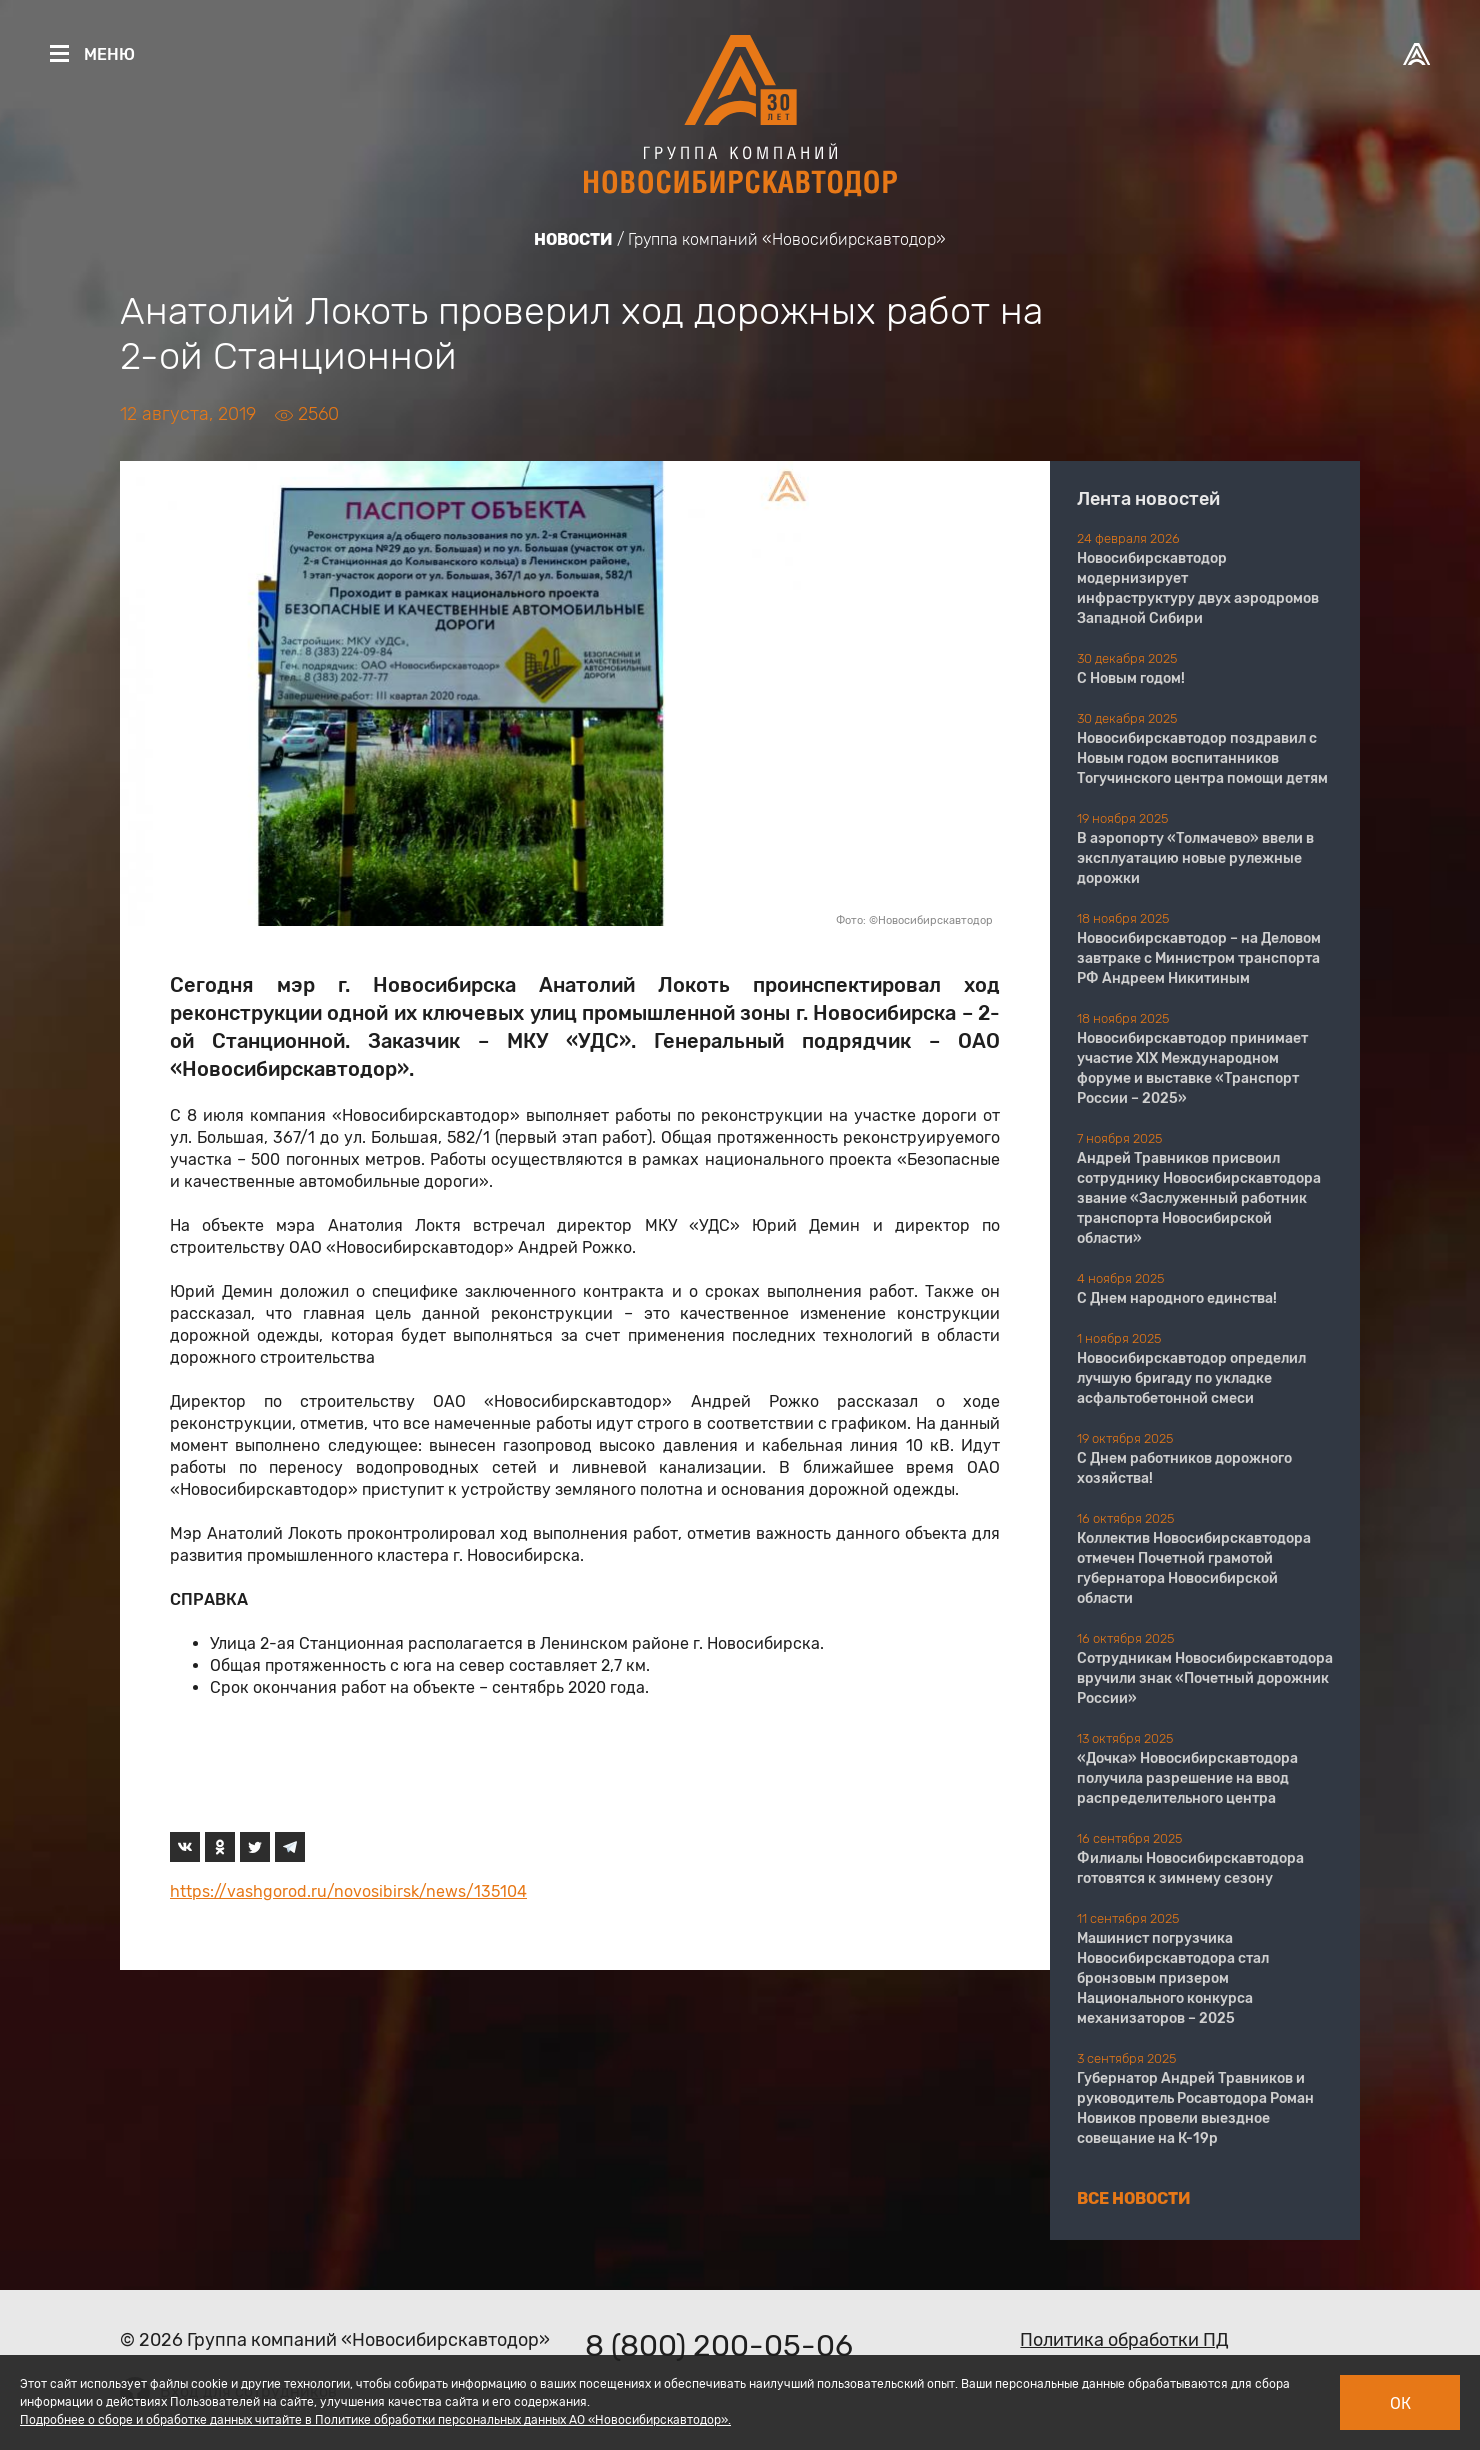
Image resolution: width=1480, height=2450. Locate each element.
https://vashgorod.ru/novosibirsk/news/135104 (348, 1891)
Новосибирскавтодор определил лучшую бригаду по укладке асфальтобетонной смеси (1191, 1378)
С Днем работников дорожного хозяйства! (1184, 1468)
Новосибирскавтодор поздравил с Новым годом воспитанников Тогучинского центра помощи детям (1202, 758)
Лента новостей (1148, 499)
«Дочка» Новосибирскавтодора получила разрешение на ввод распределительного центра (1187, 1778)
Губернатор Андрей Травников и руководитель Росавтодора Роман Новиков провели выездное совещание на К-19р (1195, 2108)
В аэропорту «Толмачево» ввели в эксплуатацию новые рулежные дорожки (1195, 858)
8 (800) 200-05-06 (719, 2346)
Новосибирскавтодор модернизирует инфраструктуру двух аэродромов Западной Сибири (1198, 588)
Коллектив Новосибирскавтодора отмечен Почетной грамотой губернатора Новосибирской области (1194, 1568)
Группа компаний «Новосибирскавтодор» (787, 239)
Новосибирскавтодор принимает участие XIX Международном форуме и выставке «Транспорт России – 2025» (1192, 1068)
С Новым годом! (1131, 678)
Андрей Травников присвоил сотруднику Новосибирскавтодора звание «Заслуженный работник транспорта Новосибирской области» (1199, 1198)
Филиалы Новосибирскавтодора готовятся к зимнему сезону (1190, 1868)
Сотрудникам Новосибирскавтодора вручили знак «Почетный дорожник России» (1205, 1678)
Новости (573, 239)
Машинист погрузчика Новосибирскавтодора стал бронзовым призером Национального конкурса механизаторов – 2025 (1173, 1978)
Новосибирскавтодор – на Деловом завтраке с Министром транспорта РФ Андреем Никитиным (1199, 958)
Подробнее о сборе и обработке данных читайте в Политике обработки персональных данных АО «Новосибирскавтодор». (375, 2420)
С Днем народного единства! (1177, 1298)
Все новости (1134, 2198)
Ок (1400, 2403)
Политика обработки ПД (1124, 2340)
